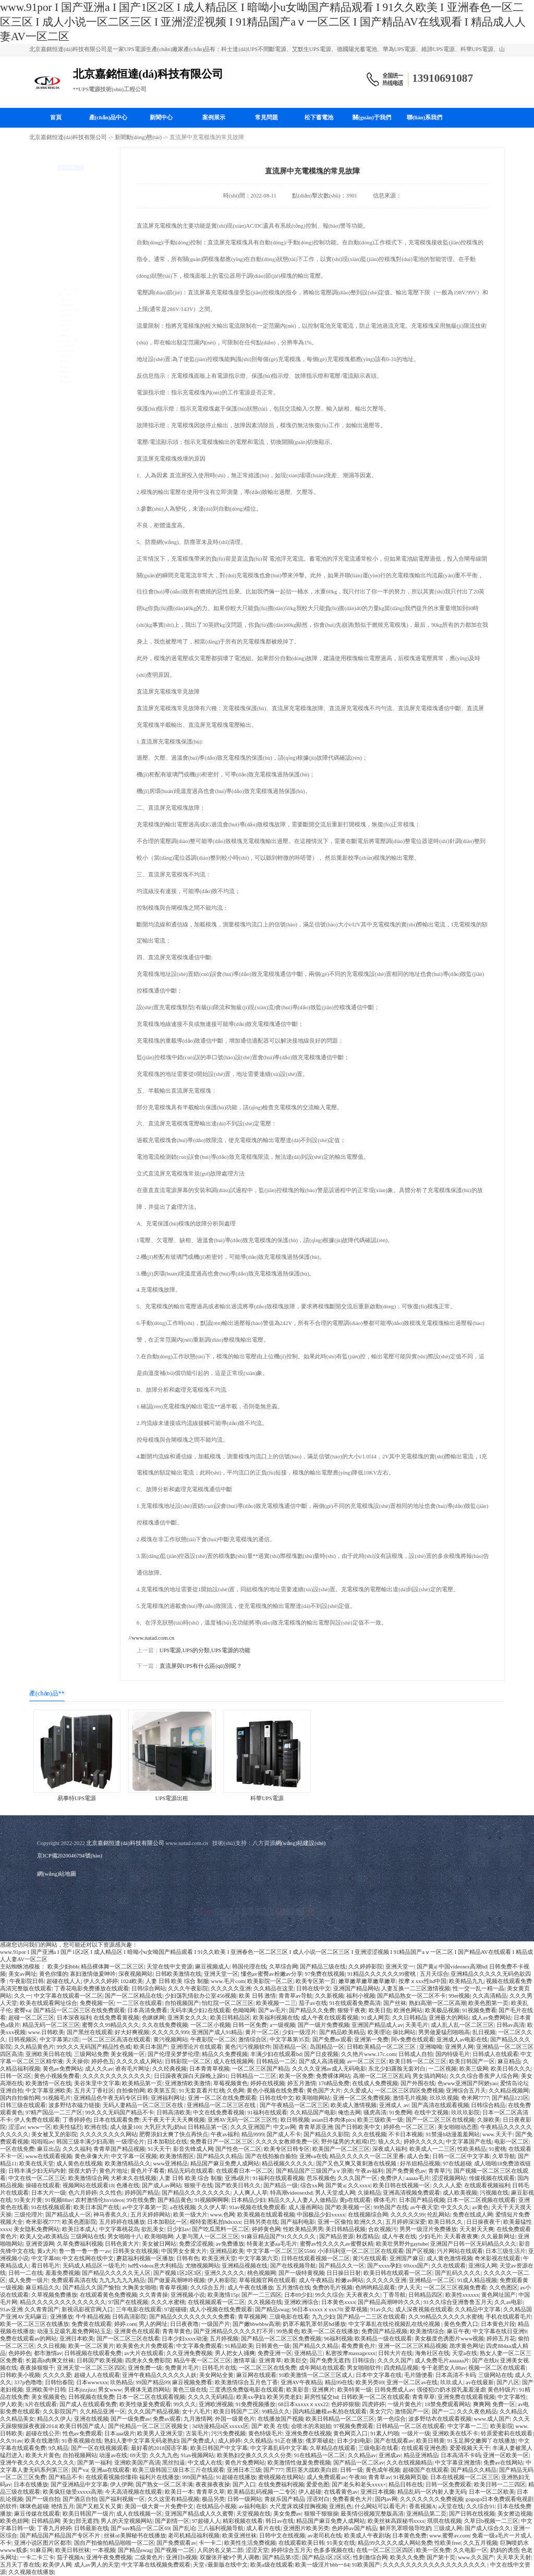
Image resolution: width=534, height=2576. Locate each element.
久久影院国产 (60, 2411)
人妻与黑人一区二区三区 (207, 2236)
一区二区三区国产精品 (260, 2069)
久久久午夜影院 (188, 1988)
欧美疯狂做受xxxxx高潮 (73, 2492)
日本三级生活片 (506, 2251)
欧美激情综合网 (88, 2178)
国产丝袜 (394, 2003)
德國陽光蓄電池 (58, 336)
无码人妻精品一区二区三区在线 (144, 2105)
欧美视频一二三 (276, 2003)
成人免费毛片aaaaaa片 (442, 2360)
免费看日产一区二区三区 (221, 2142)
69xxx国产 (416, 2266)
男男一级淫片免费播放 (428, 2229)
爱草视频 (356, 2309)
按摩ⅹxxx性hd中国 (422, 1981)
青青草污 (439, 2171)
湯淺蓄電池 (52, 467)
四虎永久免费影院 (148, 2360)
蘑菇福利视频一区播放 (145, 2258)
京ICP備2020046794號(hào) (69, 1856)
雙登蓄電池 (52, 451)
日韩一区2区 (15, 2076)
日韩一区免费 (250, 2025)
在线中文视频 (431, 2112)
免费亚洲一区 (275, 2353)
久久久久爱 (57, 2375)
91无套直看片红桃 (202, 2091)
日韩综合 (363, 2360)
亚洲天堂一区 (221, 1974)
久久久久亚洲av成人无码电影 (329, 2069)
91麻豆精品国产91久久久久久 (279, 2236)
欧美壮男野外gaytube (402, 2244)
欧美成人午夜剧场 (367, 2535)
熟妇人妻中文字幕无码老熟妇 (141, 2441)
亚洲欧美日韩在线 (48, 2054)
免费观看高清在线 (74, 2280)
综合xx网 (311, 2185)
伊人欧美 (11, 2404)
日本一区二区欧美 (492, 2492)
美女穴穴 (380, 2411)
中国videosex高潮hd (463, 1967)
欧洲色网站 (408, 2010)
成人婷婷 (229, 2441)
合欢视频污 (382, 2229)
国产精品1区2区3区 (326, 2557)
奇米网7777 (475, 2098)
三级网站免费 (91, 2054)
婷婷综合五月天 (291, 2550)
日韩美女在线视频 (136, 2251)
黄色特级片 (502, 2390)
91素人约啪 (384, 2433)
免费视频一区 (97, 2003)
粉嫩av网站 (349, 2280)
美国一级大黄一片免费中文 (159, 2506)
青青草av (379, 2477)
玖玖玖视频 (444, 2098)
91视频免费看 (479, 2010)
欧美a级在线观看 (271, 2565)
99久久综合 (329, 2295)
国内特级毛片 (452, 2054)
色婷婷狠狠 (345, 2404)
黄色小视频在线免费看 (275, 2091)
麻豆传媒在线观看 (37, 2514)
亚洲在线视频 (91, 2419)
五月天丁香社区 (94, 2091)
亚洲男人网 (459, 2047)
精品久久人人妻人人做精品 (302, 2200)
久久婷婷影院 (365, 1967)
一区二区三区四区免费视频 (409, 2091)
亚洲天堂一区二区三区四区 (91, 2368)
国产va (79, 2470)
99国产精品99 (152, 2382)
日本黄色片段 (498, 2324)
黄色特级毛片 (265, 2433)
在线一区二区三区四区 (385, 2550)
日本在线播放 (31, 2484)
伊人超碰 (309, 2492)
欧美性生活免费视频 (250, 2543)
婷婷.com (125, 2324)
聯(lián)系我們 (424, 117)
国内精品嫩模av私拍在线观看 (330, 2411)
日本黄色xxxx (338, 2302)
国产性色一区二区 (238, 2149)
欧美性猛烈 (67, 2127)
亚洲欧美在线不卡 (455, 2433)
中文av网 (284, 2127)
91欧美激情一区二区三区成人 (316, 2375)
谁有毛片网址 (132, 2069)
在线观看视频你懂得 (111, 2477)
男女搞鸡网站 (429, 2076)
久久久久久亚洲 (231, 1988)
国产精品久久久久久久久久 (196, 2193)
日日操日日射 (343, 2273)
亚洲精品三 (308, 2353)
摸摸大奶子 (82, 2171)
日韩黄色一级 (273, 2346)
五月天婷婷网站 (150, 2215)
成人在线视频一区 (139, 2514)
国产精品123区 (510, 2098)
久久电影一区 (470, 2550)
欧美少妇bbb (63, 1967)
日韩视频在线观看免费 (93, 2353)
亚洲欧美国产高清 (137, 2463)
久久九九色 (164, 2455)
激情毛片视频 (410, 2098)
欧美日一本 (179, 2492)
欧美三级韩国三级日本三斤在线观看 (178, 2470)
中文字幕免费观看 (199, 2346)
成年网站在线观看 (322, 2368)
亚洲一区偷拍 (335, 2222)
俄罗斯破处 (320, 2441)
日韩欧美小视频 (20, 2375)
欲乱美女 (152, 2229)
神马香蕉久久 (110, 2215)
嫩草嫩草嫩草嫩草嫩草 (367, 1981)
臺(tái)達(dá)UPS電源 (64, 353)
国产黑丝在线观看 (90, 2032)
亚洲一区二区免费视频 (361, 2098)
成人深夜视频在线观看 (424, 2309)
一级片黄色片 (404, 2404)
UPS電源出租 (172, 1798)
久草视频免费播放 (54, 2295)
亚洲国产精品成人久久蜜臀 (199, 2514)
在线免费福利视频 (281, 2484)
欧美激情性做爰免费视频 (299, 2463)
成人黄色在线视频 (79, 2163)
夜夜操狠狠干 (37, 2368)
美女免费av (287, 2514)
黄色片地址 (113, 2171)
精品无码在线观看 (190, 2171)
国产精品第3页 (280, 2557)
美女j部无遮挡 (81, 2521)
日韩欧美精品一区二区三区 (382, 2047)
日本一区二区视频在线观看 (481, 2200)
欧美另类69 (370, 2382)
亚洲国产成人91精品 (217, 2032)
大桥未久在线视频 (133, 2178)
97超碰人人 (206, 2521)
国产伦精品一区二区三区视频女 (149, 2426)
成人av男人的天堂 (96, 2565)
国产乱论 (184, 2528)
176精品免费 (333, 2083)
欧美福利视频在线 (276, 2018)
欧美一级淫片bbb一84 (322, 2565)
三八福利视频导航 (221, 2528)
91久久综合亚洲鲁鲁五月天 (457, 2302)
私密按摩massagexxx (350, 2353)
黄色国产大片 (324, 2091)
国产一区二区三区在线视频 (440, 2120)
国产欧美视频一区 (348, 2207)
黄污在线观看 (370, 2258)
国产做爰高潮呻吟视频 (176, 2280)
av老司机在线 (325, 2535)
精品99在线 (339, 2382)
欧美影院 (501, 2426)
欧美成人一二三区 (432, 2149)
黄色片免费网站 (245, 2463)
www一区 (39, 2127)
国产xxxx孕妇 (384, 2266)
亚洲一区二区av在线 (412, 2382)
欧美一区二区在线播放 (330, 2331)
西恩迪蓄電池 (55, 483)
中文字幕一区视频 (134, 2156)
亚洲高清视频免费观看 (411, 2193)
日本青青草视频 (209, 2069)
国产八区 (507, 2382)
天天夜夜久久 (363, 2295)
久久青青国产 (42, 2309)
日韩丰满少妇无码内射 (37, 2171)
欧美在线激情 (42, 2441)
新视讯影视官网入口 (87, 2309)
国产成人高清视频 (322, 2061)
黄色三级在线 (190, 2390)
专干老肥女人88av (443, 2368)
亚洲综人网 (482, 2266)
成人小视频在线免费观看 (220, 2309)
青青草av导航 (295, 1996)
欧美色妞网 (14, 2521)
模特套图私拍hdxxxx (215, 2222)
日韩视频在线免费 (91, 2397)
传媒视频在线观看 (492, 2178)
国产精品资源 (336, 2236)
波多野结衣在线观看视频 (439, 2419)
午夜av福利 (225, 2134)
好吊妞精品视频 (420, 2163)
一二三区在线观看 (139, 2003)
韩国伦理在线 (249, 1967)
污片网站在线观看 (460, 2251)
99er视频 (459, 1996)
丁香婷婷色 (77, 2120)
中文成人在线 (205, 2463)
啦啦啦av (42, 2142)
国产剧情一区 (172, 2521)
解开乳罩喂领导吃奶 (405, 2528)
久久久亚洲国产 (250, 2127)
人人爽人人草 (250, 2193)
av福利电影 (253, 2506)
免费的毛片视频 (332, 2287)
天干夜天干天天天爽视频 (173, 2120)
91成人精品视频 (477, 2280)
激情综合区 (252, 2039)
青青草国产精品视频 (119, 2149)
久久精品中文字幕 (478, 2309)
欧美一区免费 (296, 2076)
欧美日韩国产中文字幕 (219, 2448)
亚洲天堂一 (399, 1967)
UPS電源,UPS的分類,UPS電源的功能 (205, 1650)
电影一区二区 (511, 2142)
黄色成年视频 (383, 2470)
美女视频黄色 (48, 2397)
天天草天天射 (513, 2557)
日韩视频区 (22, 2039)
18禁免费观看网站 (447, 2404)
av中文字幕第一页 (144, 2207)
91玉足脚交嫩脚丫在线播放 (481, 2441)
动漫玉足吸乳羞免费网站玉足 (74, 2331)
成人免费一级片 (28, 2280)
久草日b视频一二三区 (491, 2521)
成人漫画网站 (305, 2207)
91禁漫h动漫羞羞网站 (453, 2134)
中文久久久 (455, 2207)
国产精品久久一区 (342, 2266)
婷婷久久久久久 (424, 2142)
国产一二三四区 (261, 2295)
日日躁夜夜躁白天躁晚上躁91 (191, 2076)
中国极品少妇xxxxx (321, 2215)
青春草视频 (173, 2287)
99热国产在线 (390, 2207)
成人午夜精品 (316, 2280)
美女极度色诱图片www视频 (449, 2339)
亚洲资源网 (40, 2244)
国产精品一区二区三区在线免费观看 (79, 2010)
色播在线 (127, 2185)
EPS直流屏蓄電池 (60, 385)
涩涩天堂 (257, 2550)
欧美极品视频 (442, 2010)
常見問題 (266, 117)
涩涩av (16, 2127)
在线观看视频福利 (487, 2185)
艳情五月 (62, 2506)
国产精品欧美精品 (342, 2032)
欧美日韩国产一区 (472, 2061)
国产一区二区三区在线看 (128, 2339)
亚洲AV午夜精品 (301, 2382)
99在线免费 (140, 2200)
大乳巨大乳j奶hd (165, 2127)
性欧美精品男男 (303, 2229)
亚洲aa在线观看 (110, 2470)
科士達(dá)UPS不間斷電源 (71, 255)
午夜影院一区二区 (213, 2039)
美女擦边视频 (514, 2514)
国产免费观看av (176, 2543)
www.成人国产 (492, 2419)
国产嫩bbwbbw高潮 (257, 2324)
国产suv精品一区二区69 (140, 2528)
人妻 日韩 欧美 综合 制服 (177, 1981)
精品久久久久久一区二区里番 (367, 2156)
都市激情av (48, 2353)
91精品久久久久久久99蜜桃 (382, 1974)
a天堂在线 (451, 2506)
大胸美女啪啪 (139, 2287)
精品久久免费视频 (225, 2054)
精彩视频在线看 (243, 2521)
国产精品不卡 (65, 2477)
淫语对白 (318, 2499)
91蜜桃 (497, 2149)
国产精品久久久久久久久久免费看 (192, 2317)
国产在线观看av (394, 2441)
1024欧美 (131, 1981)
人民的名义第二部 (220, 2550)
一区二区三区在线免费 (267, 2368)
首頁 (56, 117)
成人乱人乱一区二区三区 (462, 2025)
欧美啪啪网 (158, 2236)
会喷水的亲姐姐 (311, 2426)
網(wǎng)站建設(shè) (300, 1843)
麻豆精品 (508, 2061)
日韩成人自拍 (415, 2054)
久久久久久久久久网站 (108, 2134)
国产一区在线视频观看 (99, 2448)
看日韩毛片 (45, 2266)
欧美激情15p (223, 2295)
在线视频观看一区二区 (216, 2302)
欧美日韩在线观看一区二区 (397, 2273)
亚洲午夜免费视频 (109, 2557)
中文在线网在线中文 (88, 2258)
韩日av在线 (279, 2521)
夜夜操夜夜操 (213, 2484)
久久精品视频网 (509, 2091)
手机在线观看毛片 (508, 2317)
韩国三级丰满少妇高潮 (85, 2142)
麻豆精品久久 (43, 2287)
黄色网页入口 (350, 2433)
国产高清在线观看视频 (440, 2105)
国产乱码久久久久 (458, 2273)
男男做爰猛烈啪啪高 (444, 2032)
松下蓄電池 (319, 117)
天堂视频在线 (253, 2514)
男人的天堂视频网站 (126, 2521)
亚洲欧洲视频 (216, 2404)
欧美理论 (379, 2032)
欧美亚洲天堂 (219, 2258)
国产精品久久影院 (326, 2134)
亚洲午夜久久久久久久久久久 (37, 2463)
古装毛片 (197, 2433)
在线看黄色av (341, 2492)
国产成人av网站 (161, 2185)
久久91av (11, 2441)
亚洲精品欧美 (227, 2251)
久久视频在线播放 (31, 2572)
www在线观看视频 (49, 2156)
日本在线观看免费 (116, 2120)
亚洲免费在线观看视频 (466, 2397)
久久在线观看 (448, 2266)
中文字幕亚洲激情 (458, 2463)
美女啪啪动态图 (458, 2127)
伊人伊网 (121, 2484)
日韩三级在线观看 (23, 2105)
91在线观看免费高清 (355, 2003)
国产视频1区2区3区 (177, 2273)
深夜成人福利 (389, 2149)
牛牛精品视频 (93, 2317)
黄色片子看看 (147, 2171)
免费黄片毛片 (182, 2368)
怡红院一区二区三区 (227, 2003)
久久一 (22, 1996)
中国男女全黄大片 (184, 2251)
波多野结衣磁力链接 (74, 2105)
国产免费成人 (198, 2441)
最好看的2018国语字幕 (159, 2448)
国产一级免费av (130, 2419)
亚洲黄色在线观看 (137, 2331)
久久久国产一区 (357, 2178)
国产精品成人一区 (68, 2215)
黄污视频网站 (170, 2039)
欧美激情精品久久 (128, 2163)
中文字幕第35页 (290, 2039)
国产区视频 (420, 2251)
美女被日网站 (159, 2244)
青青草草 (423, 2397)
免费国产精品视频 (384, 2331)
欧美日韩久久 (446, 2222)
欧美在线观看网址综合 (48, 2003)
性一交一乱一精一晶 (478, 1988)
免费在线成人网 (473, 2215)
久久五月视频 (480, 2543)
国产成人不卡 (283, 2134)
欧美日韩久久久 (511, 2069)
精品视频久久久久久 (287, 2163)
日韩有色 (187, 2258)
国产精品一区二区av (358, 2463)
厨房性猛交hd (321, 2397)
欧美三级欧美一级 (380, 2120)
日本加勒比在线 (167, 2142)
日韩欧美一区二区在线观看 (375, 2397)
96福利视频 (338, 2339)
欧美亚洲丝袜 (239, 2535)
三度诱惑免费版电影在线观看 (246, 2390)
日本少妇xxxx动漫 (184, 2339)
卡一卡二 (210, 2543)
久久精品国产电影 (313, 2112)
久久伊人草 (212, 2207)
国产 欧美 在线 (269, 2426)
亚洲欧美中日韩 (46, 2390)
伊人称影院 (222, 2280)
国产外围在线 (417, 2083)
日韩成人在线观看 (495, 2054)
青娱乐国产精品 (284, 2499)
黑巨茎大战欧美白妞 (311, 2470)
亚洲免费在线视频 (308, 2433)
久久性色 (110, 2193)
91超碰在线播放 (236, 2477)
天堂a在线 (465, 2353)
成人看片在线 (263, 2528)
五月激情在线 (293, 2287)
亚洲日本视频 (377, 2492)
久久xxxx (359, 2185)
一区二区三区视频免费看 (455, 2287)
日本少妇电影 (354, 2441)
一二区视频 (442, 2069)
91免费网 (400, 2112)
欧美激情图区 (177, 2156)
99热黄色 (287, 2331)
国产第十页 (441, 2557)
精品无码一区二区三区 (51, 2025)
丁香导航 (394, 2295)
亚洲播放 (61, 2317)
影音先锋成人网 (193, 2149)
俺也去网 (349, 2112)
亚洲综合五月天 (466, 2091)
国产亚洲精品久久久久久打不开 (233, 2331)
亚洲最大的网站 (449, 2018)
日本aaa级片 (119, 2433)
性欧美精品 (471, 2149)
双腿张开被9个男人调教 (230, 2557)
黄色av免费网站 (62, 2069)
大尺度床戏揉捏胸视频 (298, 2506)
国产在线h (484, 2360)
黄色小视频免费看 (57, 2076)
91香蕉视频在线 (82, 2441)
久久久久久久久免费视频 (431, 2499)
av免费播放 (230, 2244)
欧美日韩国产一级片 (88, 2514)
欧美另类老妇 (284, 2397)
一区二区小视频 (210, 2025)
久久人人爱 (447, 2185)
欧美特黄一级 (354, 2390)
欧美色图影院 (79, 2222)
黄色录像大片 (92, 2156)
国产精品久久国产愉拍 (91, 2287)
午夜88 (357, 2477)
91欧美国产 (366, 2565)
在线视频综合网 (368, 2215)
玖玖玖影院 (465, 2112)
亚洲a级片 (237, 2178)
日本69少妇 (298, 2295)
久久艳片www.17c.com (368, 2054)
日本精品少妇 (248, 2200)
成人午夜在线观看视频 (329, 2018)
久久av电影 (508, 2302)
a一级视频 (282, 2025)
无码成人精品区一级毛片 (94, 2266)
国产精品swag (272, 2309)
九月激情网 (198, 2419)
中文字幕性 (511, 2397)
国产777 (273, 2470)
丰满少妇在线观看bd (276, 2054)
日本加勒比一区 (167, 2222)
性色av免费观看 (82, 2433)
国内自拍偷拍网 (20, 2098)
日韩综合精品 (488, 2105)
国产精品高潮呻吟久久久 (389, 2302)
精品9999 (252, 2134)
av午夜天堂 (424, 2207)
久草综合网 (283, 1967)
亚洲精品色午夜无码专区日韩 (111, 2098)
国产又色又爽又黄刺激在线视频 (357, 2163)
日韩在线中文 (313, 1988)
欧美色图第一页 (488, 2003)
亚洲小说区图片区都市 (42, 2543)
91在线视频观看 (51, 2207)
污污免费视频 (228, 2433)
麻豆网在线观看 (256, 2375)
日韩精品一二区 (276, 2061)
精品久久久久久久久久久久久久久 (63, 2302)
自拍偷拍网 (130, 2091)
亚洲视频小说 (188, 2295)
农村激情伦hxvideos (99, 2200)
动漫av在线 (113, 2455)
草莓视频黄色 (230, 2083)
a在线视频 (183, 2207)
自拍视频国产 (182, 2003)
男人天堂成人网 (335, 2193)
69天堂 (138, 2455)
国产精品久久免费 (312, 2010)
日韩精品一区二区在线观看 (410, 2426)
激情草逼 (244, 2360)
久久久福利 (77, 2149)
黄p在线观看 (355, 2200)
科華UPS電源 (54, 304)
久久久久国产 (395, 2360)
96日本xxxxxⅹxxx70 (317, 2309)
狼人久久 (389, 2142)
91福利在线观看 (267, 2112)
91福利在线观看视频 (278, 2178)
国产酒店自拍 (80, 2499)
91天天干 (159, 2149)
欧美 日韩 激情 (257, 1996)
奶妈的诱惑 (504, 2550)
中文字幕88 (45, 2258)
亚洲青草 (270, 2360)
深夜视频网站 (135, 1974)
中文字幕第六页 (258, 2258)
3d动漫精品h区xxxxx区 (220, 2426)
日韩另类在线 (261, 2222)
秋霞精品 (367, 2236)
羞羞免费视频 (62, 2273)
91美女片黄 (28, 2200)
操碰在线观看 (43, 2185)
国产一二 (443, 2411)
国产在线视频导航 (293, 2266)
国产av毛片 (272, 2010)
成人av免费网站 (491, 2018)
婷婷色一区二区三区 (409, 2127)
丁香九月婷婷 (54, 2528)
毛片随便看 (418, 2375)
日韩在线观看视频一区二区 (315, 2258)
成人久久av (99, 2069)
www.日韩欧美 (46, 2032)
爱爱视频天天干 (470, 2448)
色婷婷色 (19, 2353)
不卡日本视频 (406, 2134)
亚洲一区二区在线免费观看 (222, 2098)
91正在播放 (289, 2441)
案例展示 (213, 117)
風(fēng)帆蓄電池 (59, 402)
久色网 (235, 2091)
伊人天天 (409, 2287)
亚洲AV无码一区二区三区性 (243, 2120)
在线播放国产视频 (281, 2419)
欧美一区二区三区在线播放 (34, 2324)
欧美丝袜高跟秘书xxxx (396, 2521)
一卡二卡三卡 (37, 2557)
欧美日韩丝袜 (72, 2550)
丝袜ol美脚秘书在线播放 (134, 2535)
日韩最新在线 (91, 2528)
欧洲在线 (95, 2127)
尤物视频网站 (202, 2266)
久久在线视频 (369, 2134)
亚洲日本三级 (244, 2470)
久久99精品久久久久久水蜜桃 (445, 2317)
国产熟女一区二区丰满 (164, 2484)
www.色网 (222, 2215)
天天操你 (77, 2061)
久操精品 (369, 2193)
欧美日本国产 (151, 2047)
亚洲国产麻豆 (407, 2258)
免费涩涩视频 (196, 2244)
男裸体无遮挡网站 (147, 2390)
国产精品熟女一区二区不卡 (411, 1996)
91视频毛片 (57, 2098)
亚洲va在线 (313, 2156)
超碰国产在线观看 (425, 2470)
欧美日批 (380, 2010)
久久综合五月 (207, 2287)
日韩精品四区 (425, 2295)
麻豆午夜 (458, 2331)
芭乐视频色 (321, 2178)
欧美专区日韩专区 (287, 2149)
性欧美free (447, 2543)
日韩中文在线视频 (282, 2535)
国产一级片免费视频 (323, 2025)
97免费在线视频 (325, 1974)
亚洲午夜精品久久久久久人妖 (159, 2375)
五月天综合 (434, 1974)
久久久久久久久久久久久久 (116, 2076)
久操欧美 (488, 2120)
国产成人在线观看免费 (88, 2404)
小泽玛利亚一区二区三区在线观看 (361, 2251)
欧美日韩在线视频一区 (401, 2185)
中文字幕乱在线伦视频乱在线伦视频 (395, 2324)
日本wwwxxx (92, 2382)
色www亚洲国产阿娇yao (467, 2083)
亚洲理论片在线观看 (196, 2047)
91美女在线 (341, 2543)
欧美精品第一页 (142, 2083)
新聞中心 (161, 117)
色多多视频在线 (333, 2550)
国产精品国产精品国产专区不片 (61, 2535)
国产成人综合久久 (488, 2528)
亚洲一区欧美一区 (506, 2455)
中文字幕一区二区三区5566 (281, 2251)
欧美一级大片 (190, 2215)
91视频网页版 (410, 2477)
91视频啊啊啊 (212, 2200)
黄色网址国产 (498, 2295)
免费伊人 (391, 2178)
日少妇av (178, 2229)
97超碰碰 (175, 2309)
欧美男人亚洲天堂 (160, 2433)
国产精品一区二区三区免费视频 (281, 2339)
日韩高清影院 (129, 2317)
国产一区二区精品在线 (133, 1996)
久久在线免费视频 (165, 2025)
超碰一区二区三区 (31, 2018)
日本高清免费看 (147, 2010)
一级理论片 (130, 2142)
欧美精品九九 (466, 1981)
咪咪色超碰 (34, 2506)
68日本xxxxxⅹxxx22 (303, 2404)
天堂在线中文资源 (169, 1967)
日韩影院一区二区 (188, 2061)
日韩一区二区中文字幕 (461, 2156)
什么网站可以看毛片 (380, 2506)
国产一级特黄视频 (301, 2273)
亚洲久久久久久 (224, 2273)
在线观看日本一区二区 (244, 2171)
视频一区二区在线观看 (497, 2368)
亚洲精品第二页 (426, 2514)
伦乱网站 (438, 2215)
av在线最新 (480, 2382)
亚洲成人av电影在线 (462, 2039)
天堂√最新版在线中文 (220, 2565)
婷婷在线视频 (267, 2083)
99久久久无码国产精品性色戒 (94, 2047)
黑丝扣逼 (173, 2463)
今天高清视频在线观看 (133, 2492)
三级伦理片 (28, 2215)
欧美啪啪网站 (313, 2098)
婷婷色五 (102, 2061)
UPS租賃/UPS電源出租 (66, 189)
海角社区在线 (432, 2353)
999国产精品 (197, 2477)
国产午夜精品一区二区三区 (294, 2105)
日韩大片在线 (395, 2353)
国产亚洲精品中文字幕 (79, 2484)
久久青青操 (153, 2295)
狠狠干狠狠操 (321, 2514)
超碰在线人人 (63, 1981)
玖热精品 (121, 2382)
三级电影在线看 (289, 2317)
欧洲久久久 (368, 2222)
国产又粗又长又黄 (99, 2506)
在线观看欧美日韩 (301, 2543)
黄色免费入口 (461, 2324)
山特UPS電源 (54, 206)
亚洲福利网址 (168, 2098)
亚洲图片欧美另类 (306, 2528)
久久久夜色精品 (477, 2411)
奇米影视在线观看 (497, 2258)
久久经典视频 (169, 2069)
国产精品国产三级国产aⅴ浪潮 (314, 2171)
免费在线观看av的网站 (28, 2339)
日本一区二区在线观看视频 (150, 2397)
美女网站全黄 (216, 2375)
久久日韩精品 (409, 2018)
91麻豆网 (41, 2550)
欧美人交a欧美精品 (44, 2236)
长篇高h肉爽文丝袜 (50, 2360)
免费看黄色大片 (352, 2499)
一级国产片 (215, 2324)
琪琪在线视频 (444, 2521)
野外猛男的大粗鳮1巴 (348, 2142)
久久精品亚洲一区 (103, 2411)
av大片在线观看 (144, 2353)
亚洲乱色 (340, 2506)
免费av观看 (167, 2419)
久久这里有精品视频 (173, 2499)
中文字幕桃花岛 (119, 2229)
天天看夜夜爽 (461, 2236)
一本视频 (103, 2550)
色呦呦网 (244, 2010)
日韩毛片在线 (219, 2368)
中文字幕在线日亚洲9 (499, 2331)
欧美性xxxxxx (462, 2295)
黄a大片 (47, 2251)
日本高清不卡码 (455, 2375)
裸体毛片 (384, 2200)
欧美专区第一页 (316, 1981)
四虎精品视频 (401, 2368)
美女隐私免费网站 (36, 2229)
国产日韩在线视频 (472, 2514)
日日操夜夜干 (483, 2222)
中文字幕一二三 (467, 2426)
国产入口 (244, 2484)
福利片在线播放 (159, 2477)
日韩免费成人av (394, 2390)
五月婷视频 (224, 2339)
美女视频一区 (128, 2054)
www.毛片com (228, 1981)
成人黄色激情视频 (449, 2258)
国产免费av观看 (332, 2039)
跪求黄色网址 (467, 2346)
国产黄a (426, 1967)
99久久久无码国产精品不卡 (119, 2112)
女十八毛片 (196, 2411)
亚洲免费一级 (145, 2368)
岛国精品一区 (327, 2047)
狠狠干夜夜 (351, 2010)
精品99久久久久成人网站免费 (395, 2543)
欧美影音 (297, 2390)
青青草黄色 (176, 2331)
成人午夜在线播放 (250, 2287)
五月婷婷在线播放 (122, 2222)
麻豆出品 (48, 2149)
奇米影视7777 (42, 2222)
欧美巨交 (295, 2360)
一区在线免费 (17, 2149)
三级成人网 (447, 2528)
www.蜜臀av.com (449, 2535)
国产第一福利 (94, 2463)
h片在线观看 (41, 2404)
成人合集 (418, 2156)
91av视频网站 (197, 2455)
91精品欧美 (239, 2346)
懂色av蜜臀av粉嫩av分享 (271, 1974)
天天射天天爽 (476, 2229)
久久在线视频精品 (409, 2463)
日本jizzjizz (82, 2390)
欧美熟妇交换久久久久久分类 (254, 2455)
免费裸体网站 (333, 2076)
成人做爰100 (125, 2127)
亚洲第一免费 (371, 2039)
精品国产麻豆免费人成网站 (224, 2163)
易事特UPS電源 (57, 222)
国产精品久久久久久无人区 (116, 2273)
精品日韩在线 (406, 2484)
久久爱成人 (358, 2091)
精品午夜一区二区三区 (202, 2360)
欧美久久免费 (407, 2557)
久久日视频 (51, 2346)
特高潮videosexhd (291, 2193)
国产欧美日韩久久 (238, 2185)
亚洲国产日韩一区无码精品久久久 (473, 2244)
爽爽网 (481, 2404)
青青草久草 (210, 2492)
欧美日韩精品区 (230, 2018)
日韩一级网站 (244, 2499)
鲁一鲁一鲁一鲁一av (84, 2251)
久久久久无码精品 (211, 2397)
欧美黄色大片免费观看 (145, 2346)
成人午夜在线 (399, 2236)
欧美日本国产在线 (96, 2207)
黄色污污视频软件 (248, 2047)
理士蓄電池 (52, 418)
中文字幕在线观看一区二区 (68, 1996)
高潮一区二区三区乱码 (381, 2076)
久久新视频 (329, 1996)
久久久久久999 (170, 2032)
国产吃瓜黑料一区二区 (220, 2229)
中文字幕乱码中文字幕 (279, 2448)
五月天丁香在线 (20, 2565)
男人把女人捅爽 (235, 2353)
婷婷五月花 (501, 2339)
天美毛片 (416, 2025)
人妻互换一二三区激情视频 (415, 1988)
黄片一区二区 (262, 2032)
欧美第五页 (162, 2091)
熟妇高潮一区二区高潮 (437, 2003)
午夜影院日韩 (26, 1981)
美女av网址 (22, 1974)
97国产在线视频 (128, 2302)
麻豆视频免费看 (192, 2382)
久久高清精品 (489, 1996)
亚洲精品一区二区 (432, 2280)
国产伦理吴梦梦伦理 (173, 2054)
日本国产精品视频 (422, 2200)
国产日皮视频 (321, 2054)
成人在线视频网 (233, 2061)
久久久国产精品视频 (153, 2411)
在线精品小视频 (216, 2506)
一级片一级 (416, 2433)
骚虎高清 (374, 2112)
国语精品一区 (290, 2047)
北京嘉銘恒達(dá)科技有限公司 (68, 137)
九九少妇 (323, 2317)
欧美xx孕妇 (250, 2397)
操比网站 (404, 2032)
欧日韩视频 (295, 2120)
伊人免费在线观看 (37, 2120)
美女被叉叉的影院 (54, 2134)
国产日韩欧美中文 (358, 2127)
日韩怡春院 (59, 2382)
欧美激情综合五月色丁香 (246, 2382)
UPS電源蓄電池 (57, 369)
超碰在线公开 (43, 2433)
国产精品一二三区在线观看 (371, 2317)
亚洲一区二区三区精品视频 (412, 2346)
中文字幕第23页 (60, 2039)
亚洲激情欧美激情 (188, 2083)
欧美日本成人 (79, 2229)
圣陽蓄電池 (52, 434)
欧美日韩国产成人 (82, 2426)
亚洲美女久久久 (187, 2018)
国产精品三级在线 (323, 1967)
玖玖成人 (451, 2382)
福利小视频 (360, 1996)
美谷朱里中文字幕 (97, 2083)
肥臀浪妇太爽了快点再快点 (173, 2134)
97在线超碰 (457, 2163)
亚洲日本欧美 (76, 2339)
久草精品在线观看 (333, 2448)
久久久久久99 (408, 2215)
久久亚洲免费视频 (189, 2353)
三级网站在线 (87, 2236)
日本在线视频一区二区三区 (464, 2477)
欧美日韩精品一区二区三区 (340, 2419)
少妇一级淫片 (299, 2032)
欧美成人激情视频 (354, 2105)
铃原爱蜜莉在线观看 (506, 2433)
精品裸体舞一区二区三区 (112, 1967)
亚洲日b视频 (181, 2557)
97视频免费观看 (354, 2426)
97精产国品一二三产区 (54, 2112)
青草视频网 (252, 2317)
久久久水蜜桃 (168, 2302)
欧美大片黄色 (43, 2455)
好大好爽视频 (132, 2032)
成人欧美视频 (460, 2193)
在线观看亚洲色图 (424, 2448)
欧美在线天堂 (36, 2163)
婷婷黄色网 (266, 2229)
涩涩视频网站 (449, 2178)
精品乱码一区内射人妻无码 (431, 2492)
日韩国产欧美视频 (100, 2360)
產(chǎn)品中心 (108, 117)
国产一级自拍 (43, 2499)
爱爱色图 (317, 2484)
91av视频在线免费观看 (257, 2207)
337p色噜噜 (28, 2382)
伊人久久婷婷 (100, 1981)
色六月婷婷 (82, 2193)
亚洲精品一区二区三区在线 (222, 2105)
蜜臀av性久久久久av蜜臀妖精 (336, 2244)
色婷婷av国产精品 (354, 2528)
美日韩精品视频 (345, 2229)
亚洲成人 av (394, 2105)
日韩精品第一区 (208, 2127)
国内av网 (386, 2499)
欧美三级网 (473, 2069)
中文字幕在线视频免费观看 (156, 2565)
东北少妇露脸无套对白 (397, 2069)
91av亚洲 (11, 2309)
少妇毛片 (430, 2236)
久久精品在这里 (273, 1988)
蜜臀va (22, 2010)
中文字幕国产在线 (469, 2142)
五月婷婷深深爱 (405, 2222)
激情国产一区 (412, 2411)
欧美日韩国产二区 (236, 2411)
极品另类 (213, 2499)
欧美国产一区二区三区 (341, 2149)
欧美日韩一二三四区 (500, 2484)
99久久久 (185, 2404)
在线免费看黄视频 (116, 2018)
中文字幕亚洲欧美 (48, 2091)
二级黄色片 (149, 2557)
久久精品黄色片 (34, 2047)
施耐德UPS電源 (57, 287)
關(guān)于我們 (372, 117)
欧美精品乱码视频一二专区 (261, 2492)
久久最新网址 (498, 2236)
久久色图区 (503, 2287)
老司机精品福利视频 (194, 2535)
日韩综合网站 (148, 1988)
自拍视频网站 (80, 2455)
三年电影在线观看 (139, 2309)
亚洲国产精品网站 (356, 1988)
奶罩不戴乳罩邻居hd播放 (314, 2324)
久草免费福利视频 (80, 2244)
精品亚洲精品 (421, 2455)
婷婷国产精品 (142, 2193)
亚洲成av (390, 2455)
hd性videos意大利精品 (155, 2266)
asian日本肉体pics (333, 2120)
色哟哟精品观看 (375, 2287)
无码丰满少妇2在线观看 (200, 2010)
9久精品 (58, 2448)
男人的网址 (153, 2324)
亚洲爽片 (323, 2390)
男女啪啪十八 (124, 2236)
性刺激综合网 (370, 2557)
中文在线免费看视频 (219, 2112)
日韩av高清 (510, 2025)
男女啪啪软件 (364, 2368)
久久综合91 (480, 2506)
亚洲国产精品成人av (377, 2025)
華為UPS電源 (54, 271)
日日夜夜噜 (184, 2324)
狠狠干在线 (198, 2185)
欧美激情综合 (427, 2331)
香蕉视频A (422, 2506)
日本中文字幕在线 (379, 2375)
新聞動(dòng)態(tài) (138, 137)
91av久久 (381, 2309)
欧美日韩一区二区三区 (417, 2061)
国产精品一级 (280, 2185)
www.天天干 (497, 2134)
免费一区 (503, 2404)
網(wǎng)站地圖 (56, 1874)
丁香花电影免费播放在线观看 (91, 1988)
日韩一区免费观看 (448, 2484)
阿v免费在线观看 (412, 2039)
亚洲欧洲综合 (301, 2302)
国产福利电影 (298, 2222)
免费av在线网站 (503, 2463)
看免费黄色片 (358, 2346)
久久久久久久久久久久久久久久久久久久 (435, 2565)
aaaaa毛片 (418, 2178)
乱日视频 (483, 2032)
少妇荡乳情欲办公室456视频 (200, 1996)
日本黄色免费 (409, 2535)
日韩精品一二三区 (253, 2076)
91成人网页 (375, 2018)
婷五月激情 (301, 2083)
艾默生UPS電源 (57, 238)
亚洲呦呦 (430, 2047)
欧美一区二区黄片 (91, 2346)
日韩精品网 (45, 2521)
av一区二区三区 (366, 2061)
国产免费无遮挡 (330, 2360)
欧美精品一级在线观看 (383, 2339)
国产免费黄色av (406, 2171)
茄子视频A (70, 2557)
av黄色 (480, 2207)
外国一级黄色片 (235, 2419)
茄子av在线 (313, 2003)
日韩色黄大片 (122, 2244)
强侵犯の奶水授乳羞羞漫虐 (451, 2390)
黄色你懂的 (53, 1974)
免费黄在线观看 (91, 2324)
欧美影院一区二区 (270, 1981)
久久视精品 (258, 2441)
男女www (110, 2390)
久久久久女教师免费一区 (287, 2142)
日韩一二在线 (25, 2273)
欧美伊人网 (57, 2565)
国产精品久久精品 (219, 2156)
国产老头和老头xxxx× (359, 2484)
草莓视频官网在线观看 (267, 2280)
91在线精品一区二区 (320, 2455)
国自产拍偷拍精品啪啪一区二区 (114, 2543)
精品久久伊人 (54, 2419)
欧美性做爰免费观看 (145, 2404)
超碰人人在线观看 (97, 2375)
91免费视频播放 (256, 2404)
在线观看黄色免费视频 (108, 2295)
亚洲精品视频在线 (245, 2266)
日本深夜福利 (74, 2018)
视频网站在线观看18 (88, 2185)
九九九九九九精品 (122, 2280)
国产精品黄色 (174, 2200)
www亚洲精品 (170, 2163)
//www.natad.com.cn (152, 1638)
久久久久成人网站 (139, 2061)
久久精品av (362, 2455)
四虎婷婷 (373, 2404)
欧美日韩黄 (430, 2441)
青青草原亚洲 (315, 2127)
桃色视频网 (261, 2273)
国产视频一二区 (174, 2550)
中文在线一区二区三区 (37, 2178)
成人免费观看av (326, 2477)
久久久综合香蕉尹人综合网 (484, 2076)
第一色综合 (391, 2419)
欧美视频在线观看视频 (266, 2215)
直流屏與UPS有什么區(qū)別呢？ (201, 1666)
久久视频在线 (265, 2302)
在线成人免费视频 (375, 2083)
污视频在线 (494, 2193)
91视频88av (58, 2200)
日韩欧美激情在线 (178, 1974)
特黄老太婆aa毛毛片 (272, 2244)
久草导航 (503, 2156)
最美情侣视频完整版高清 (372, 2514)
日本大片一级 (48, 2193)
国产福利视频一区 (122, 2499)
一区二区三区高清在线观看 (116, 2039)
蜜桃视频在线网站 (281, 2477)
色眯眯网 (153, 2018)
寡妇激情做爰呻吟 (93, 1974)
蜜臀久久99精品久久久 (110, 2025)
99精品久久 (276, 2411)
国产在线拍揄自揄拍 (271, 2156)
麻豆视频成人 (212, 1967)
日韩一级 (351, 2470)
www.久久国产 (476, 2557)
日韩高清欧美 (173, 2112)
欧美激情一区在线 (48, 2083)
